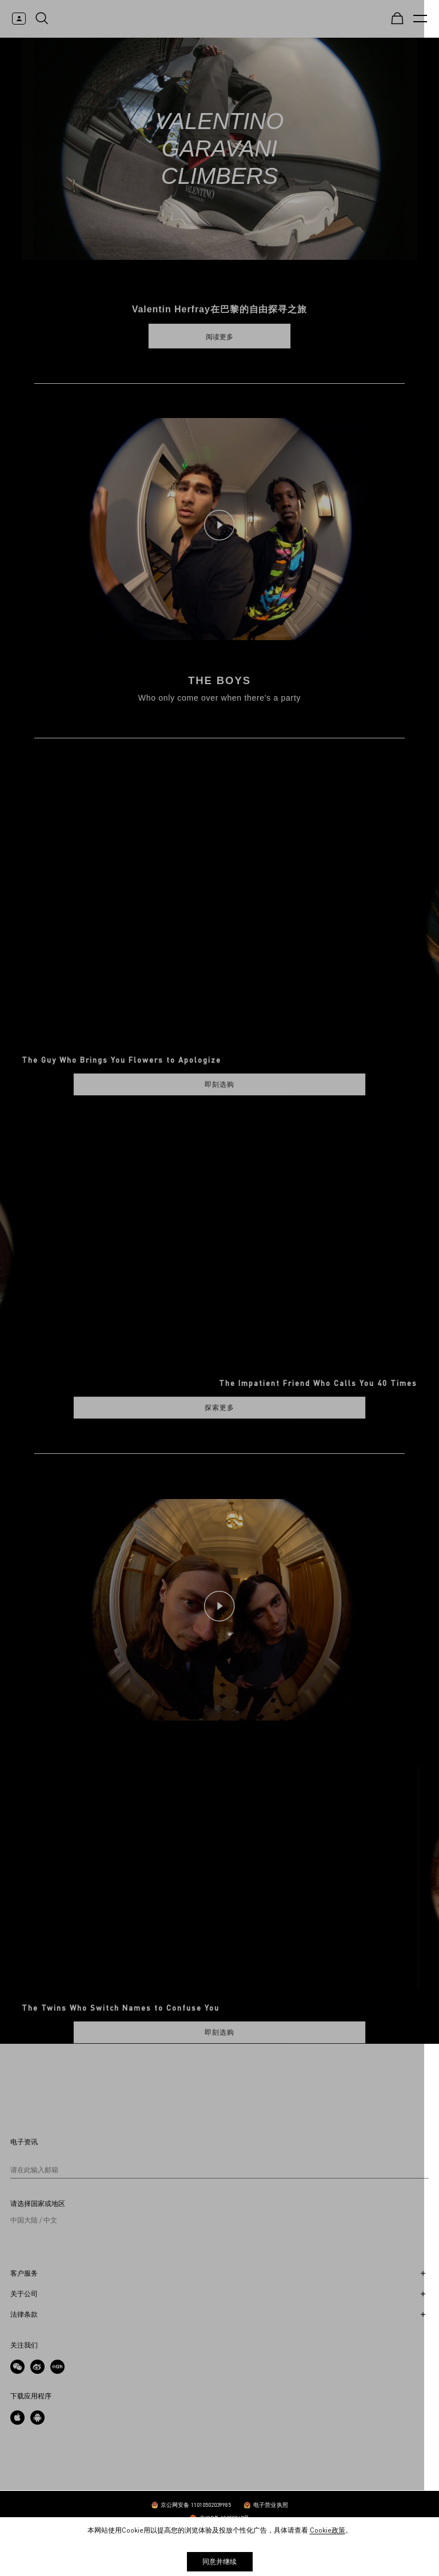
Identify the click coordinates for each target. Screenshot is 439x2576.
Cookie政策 (327, 2530)
